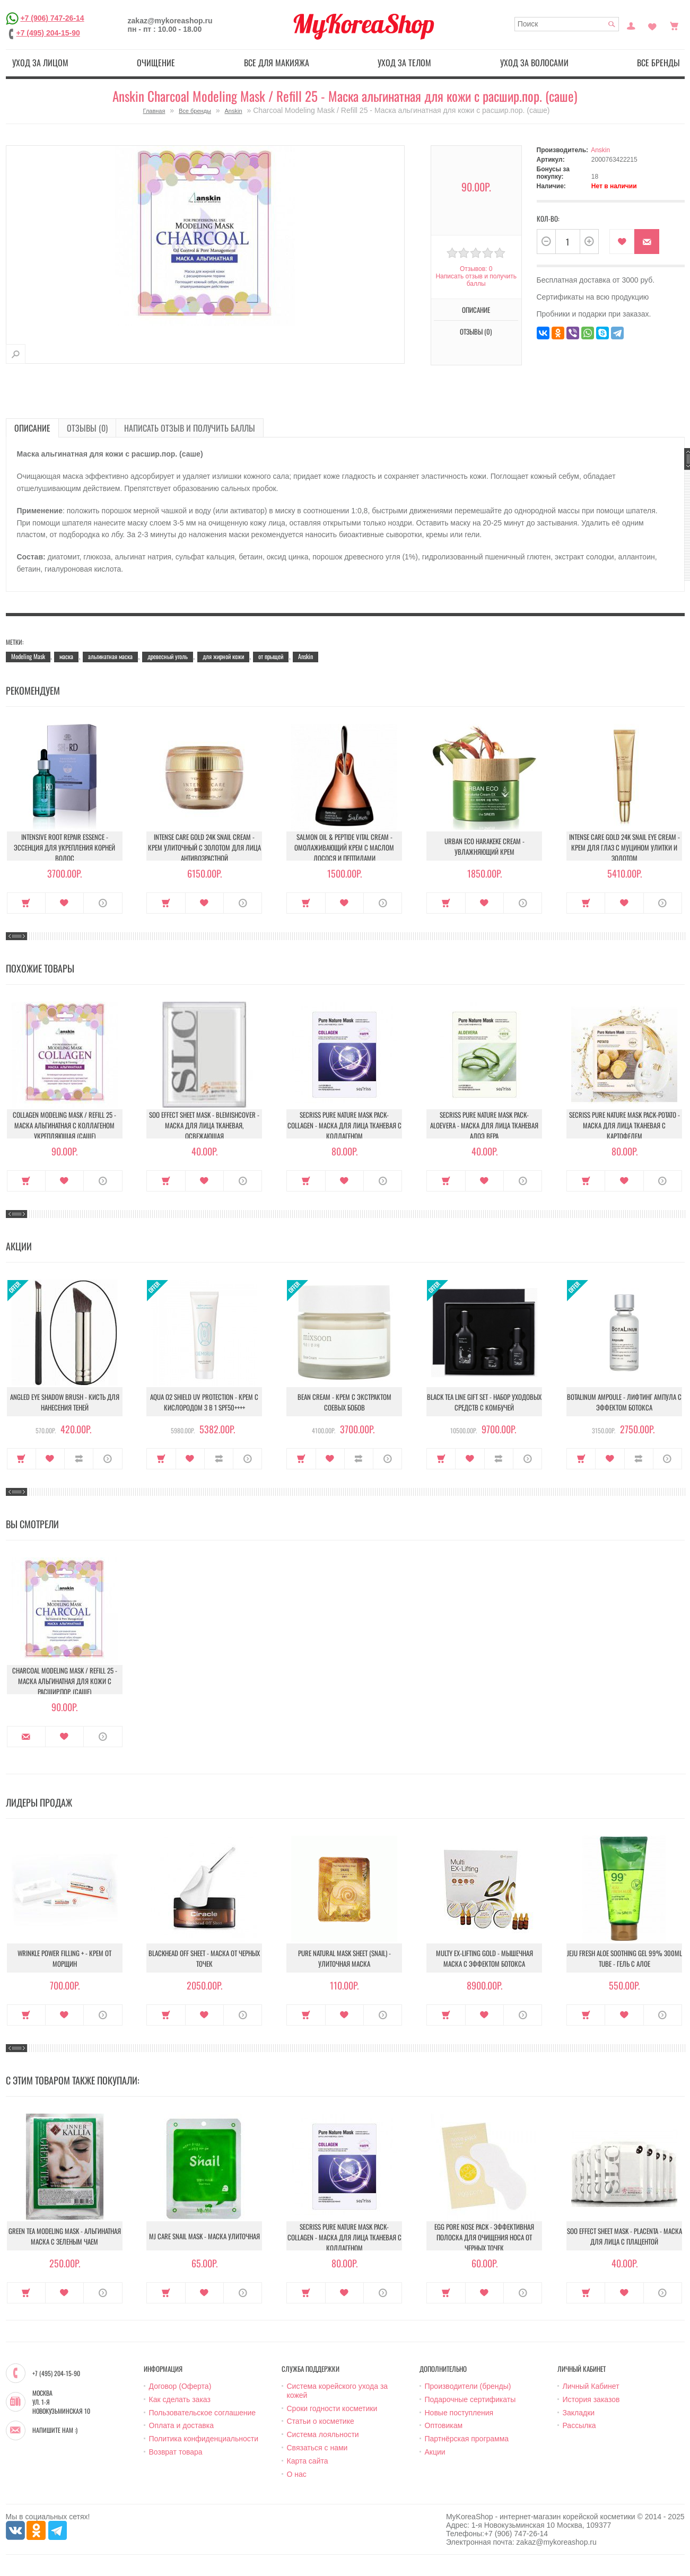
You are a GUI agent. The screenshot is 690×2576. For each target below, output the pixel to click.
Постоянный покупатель (631, 24)
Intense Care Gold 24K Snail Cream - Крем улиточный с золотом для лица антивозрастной (204, 847)
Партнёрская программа (467, 2438)
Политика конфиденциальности (204, 2438)
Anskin (233, 111)
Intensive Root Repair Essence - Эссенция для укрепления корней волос (64, 847)
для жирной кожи (223, 656)
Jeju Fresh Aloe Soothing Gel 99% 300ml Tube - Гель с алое (624, 1958)
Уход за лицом (40, 62)
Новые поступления (459, 2412)
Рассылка (579, 2425)
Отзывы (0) (476, 331)
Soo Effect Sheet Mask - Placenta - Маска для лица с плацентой (624, 2236)
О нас (297, 2474)
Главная (154, 111)
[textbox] (566, 24)
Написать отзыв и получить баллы (475, 280)
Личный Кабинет (591, 2386)
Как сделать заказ (180, 2399)
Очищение (156, 62)
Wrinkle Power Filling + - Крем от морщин (64, 1958)
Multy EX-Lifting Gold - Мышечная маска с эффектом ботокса (484, 1958)
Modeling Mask (28, 656)
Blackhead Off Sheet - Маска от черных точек (204, 1958)
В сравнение (78, 1458)
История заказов (591, 2399)
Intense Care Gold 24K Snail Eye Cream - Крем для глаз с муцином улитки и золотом (624, 847)
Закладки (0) (652, 24)
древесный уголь (167, 656)
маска (66, 656)
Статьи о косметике (320, 2421)
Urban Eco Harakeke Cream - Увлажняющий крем (484, 846)
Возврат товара (176, 2452)
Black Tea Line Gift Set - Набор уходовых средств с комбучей (484, 1402)
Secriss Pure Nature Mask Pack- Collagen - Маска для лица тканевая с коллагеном (344, 1125)
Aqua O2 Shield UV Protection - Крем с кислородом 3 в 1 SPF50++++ (204, 1402)
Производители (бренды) (468, 2386)
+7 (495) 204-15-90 (48, 33)
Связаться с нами (317, 2447)
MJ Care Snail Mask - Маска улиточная (204, 2236)
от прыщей (270, 656)
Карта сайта (307, 2461)
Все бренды (658, 62)
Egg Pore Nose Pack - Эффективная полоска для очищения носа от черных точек (484, 2237)
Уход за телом (404, 62)
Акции (435, 2452)
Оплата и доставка (181, 2425)
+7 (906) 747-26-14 (52, 18)
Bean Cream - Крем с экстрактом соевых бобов (344, 1402)
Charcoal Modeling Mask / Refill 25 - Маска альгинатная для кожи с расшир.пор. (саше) (64, 1681)
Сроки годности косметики (332, 2408)
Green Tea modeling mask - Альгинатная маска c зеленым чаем (64, 2236)
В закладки (621, 241)
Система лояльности (323, 2434)
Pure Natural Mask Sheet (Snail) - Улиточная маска (344, 1958)
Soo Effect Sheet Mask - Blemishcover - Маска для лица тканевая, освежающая (204, 1125)
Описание (476, 309)
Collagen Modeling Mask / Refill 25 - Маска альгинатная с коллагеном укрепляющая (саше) (64, 1125)
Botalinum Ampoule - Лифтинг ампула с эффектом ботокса (624, 1402)
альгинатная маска (110, 656)
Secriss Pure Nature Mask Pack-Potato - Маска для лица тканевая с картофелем (624, 1125)
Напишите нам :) (54, 2430)
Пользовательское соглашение (202, 2412)
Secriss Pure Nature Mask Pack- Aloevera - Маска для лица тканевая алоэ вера (484, 1125)
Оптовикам (444, 2425)
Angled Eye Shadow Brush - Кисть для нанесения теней (64, 1402)
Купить (26, 903)
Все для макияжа (276, 62)
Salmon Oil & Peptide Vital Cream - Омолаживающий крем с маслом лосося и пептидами (344, 847)
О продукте (102, 903)
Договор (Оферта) (180, 2386)
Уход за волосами (534, 62)
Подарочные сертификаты (470, 2399)
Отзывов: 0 (476, 269)
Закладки (579, 2412)
